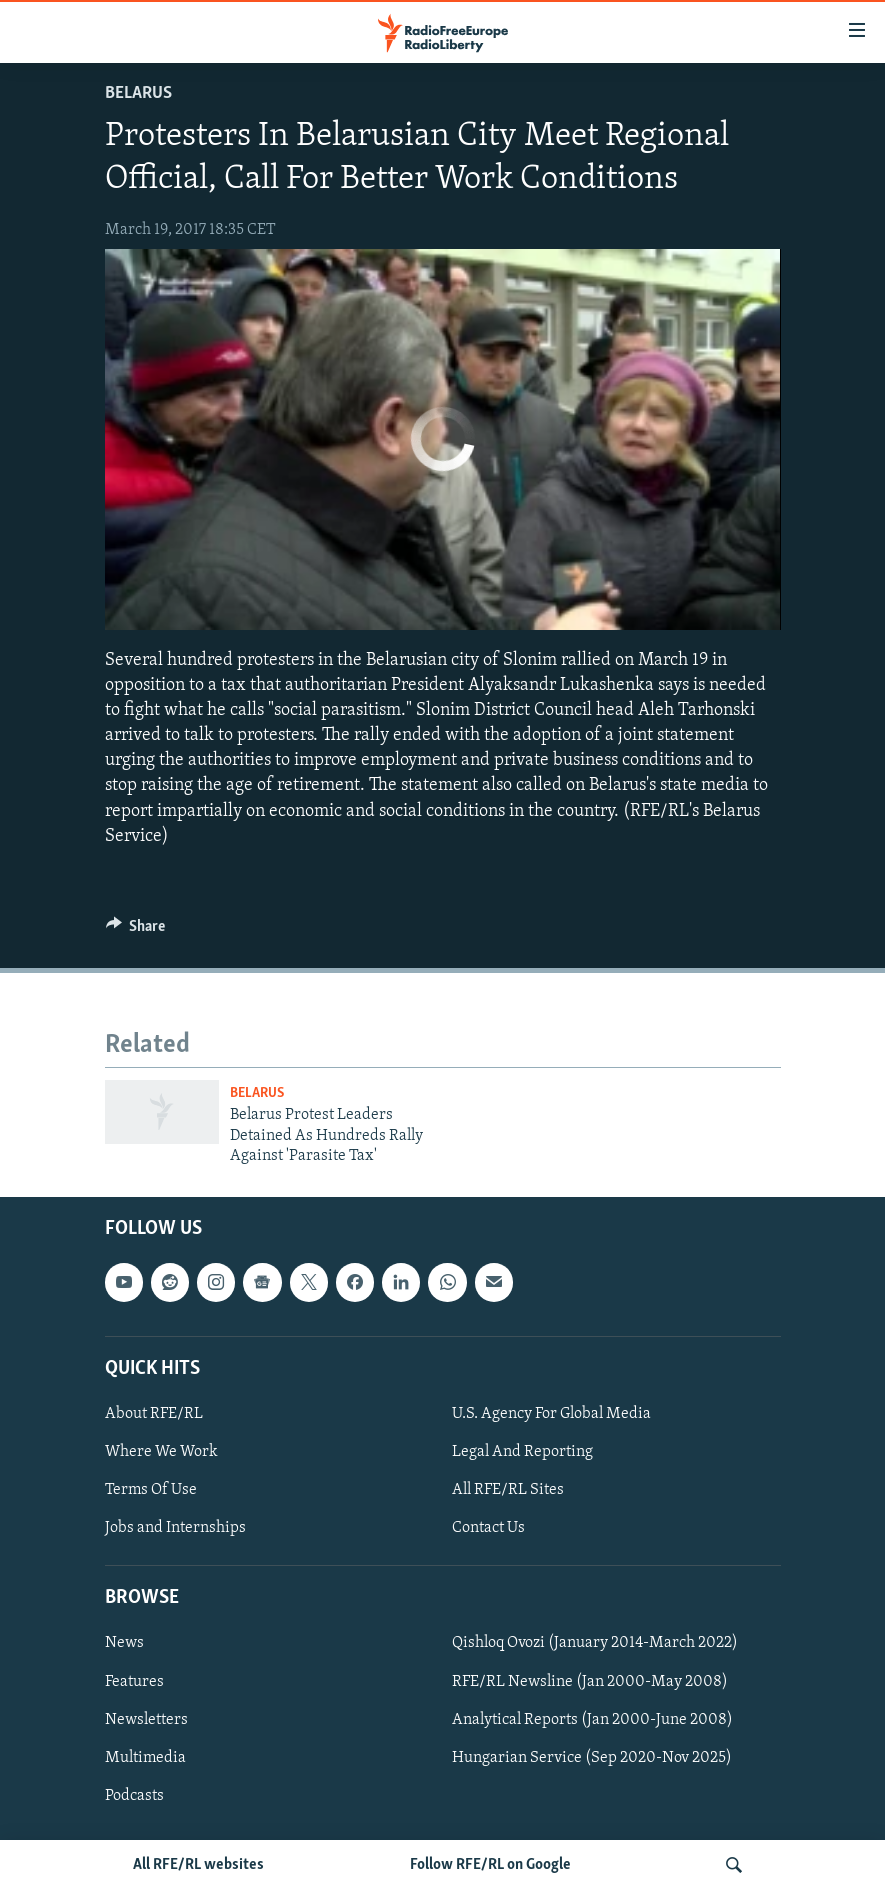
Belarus (138, 93)
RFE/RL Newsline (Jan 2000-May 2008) (590, 1682)
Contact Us (488, 1528)
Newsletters (146, 1720)
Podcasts (134, 1796)
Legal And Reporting (522, 1452)
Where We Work (161, 1452)
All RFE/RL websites (198, 1865)
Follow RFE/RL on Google (490, 1865)
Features (134, 1682)
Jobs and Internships (175, 1528)
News (124, 1644)
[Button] (136, 931)
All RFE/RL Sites (508, 1490)
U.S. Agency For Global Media (551, 1414)
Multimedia (145, 1758)
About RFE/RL (154, 1414)
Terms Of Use (151, 1490)
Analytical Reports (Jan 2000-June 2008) (592, 1720)
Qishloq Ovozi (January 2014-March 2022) (595, 1644)
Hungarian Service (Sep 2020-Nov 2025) (592, 1758)
